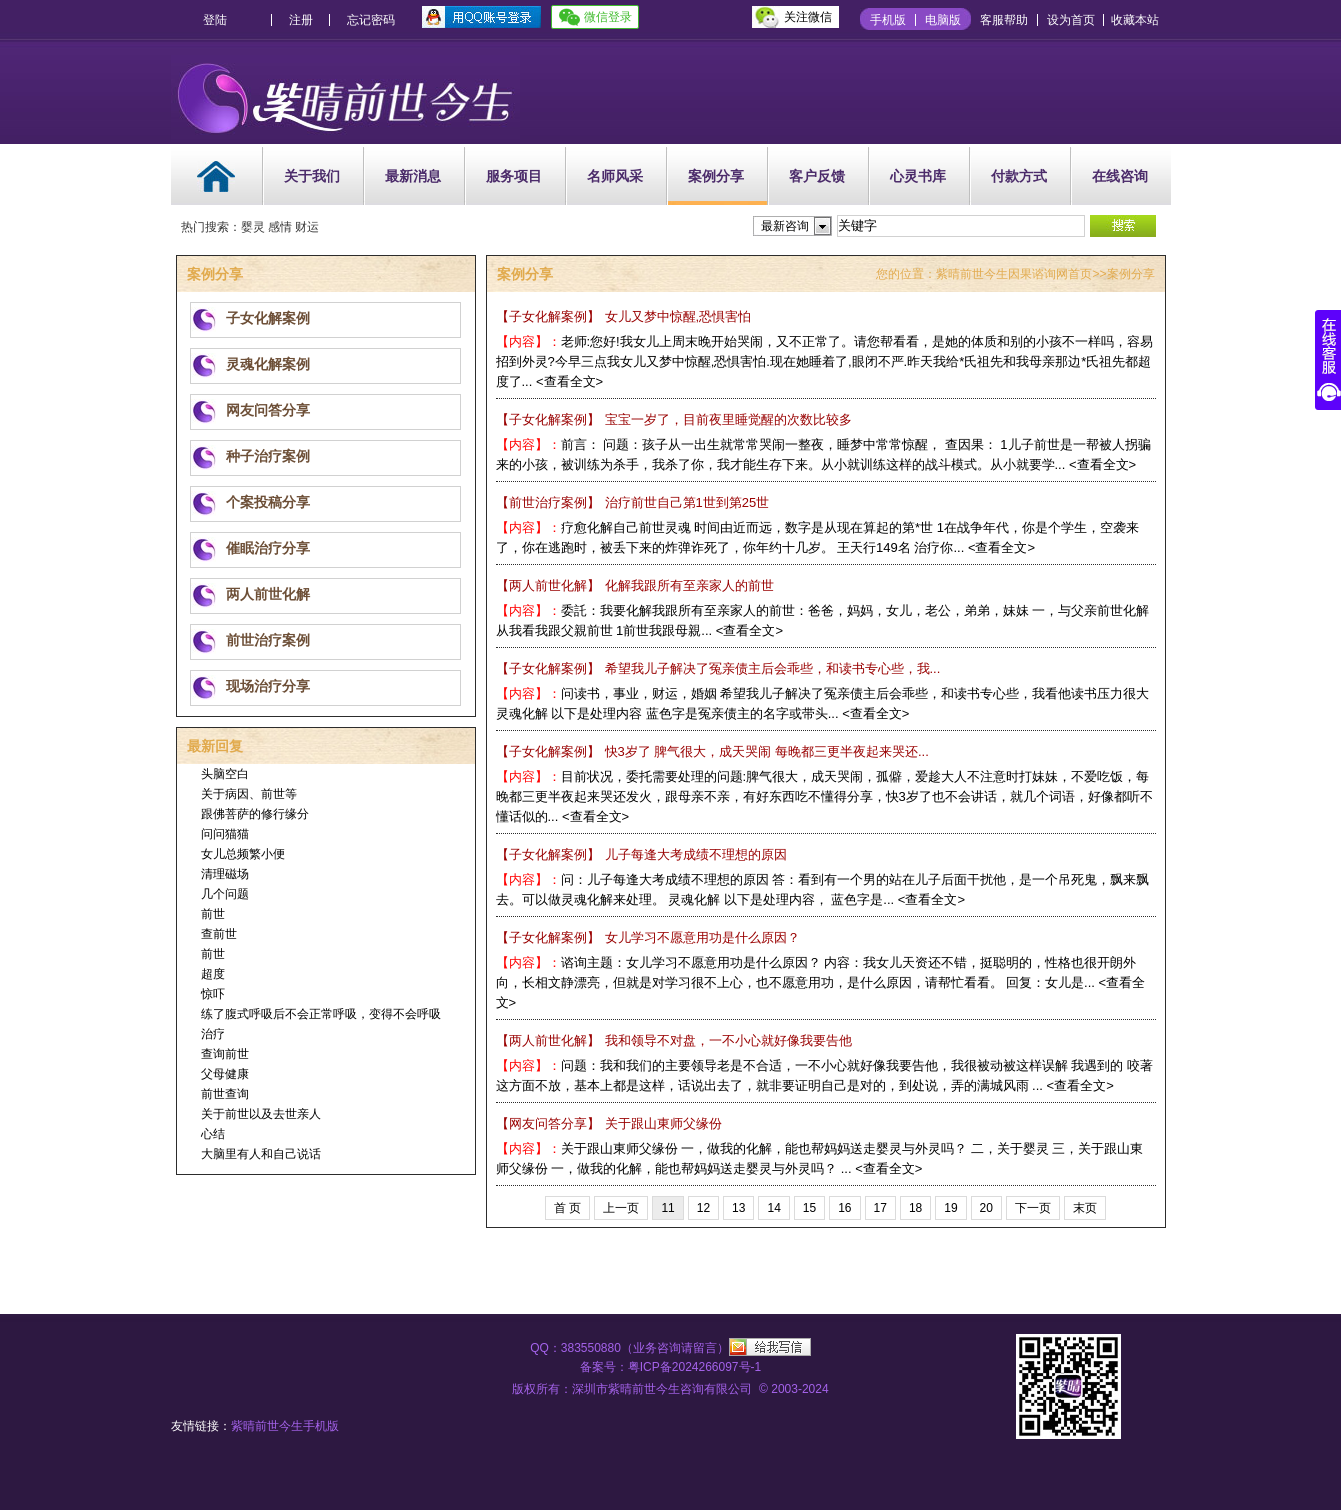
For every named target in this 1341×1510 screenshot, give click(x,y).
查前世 (219, 934)
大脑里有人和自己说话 (261, 1154)
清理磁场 (225, 874)
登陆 (215, 20)
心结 (213, 1134)
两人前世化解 (268, 594)
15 (809, 1208)
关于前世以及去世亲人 (261, 1114)
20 (986, 1208)
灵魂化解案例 (268, 364)
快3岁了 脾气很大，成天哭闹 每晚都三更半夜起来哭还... (712, 751)
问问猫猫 (225, 834)
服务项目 (514, 176)
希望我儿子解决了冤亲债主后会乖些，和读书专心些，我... (718, 668)
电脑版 (943, 20)
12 (703, 1208)
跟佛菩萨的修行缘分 (255, 814)
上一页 (621, 1208)
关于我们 (312, 176)
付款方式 (1019, 176)
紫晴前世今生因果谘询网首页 (1014, 274)
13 (738, 1208)
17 (880, 1208)
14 (773, 1208)
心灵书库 (918, 176)
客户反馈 (817, 176)
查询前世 (225, 1054)
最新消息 (413, 176)
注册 (301, 20)
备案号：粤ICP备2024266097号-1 (670, 1367)
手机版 (888, 20)
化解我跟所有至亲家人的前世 (635, 585)
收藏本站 (1135, 20)
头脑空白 (225, 774)
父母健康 (225, 1074)
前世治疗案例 (268, 640)
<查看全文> (569, 381)
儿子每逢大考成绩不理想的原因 (641, 854)
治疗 (213, 1034)
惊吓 (213, 994)
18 (915, 1208)
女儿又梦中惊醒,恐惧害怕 (624, 316)
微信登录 (608, 17)
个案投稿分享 (268, 502)
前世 (213, 914)
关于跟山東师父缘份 (609, 1123)
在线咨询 (1120, 176)
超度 (213, 974)
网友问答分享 (268, 410)
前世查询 (225, 1094)
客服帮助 (1004, 20)
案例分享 (716, 176)
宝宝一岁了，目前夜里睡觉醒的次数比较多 (674, 419)
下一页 (1033, 1208)
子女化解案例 (268, 318)
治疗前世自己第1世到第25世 (633, 502)
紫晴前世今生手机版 (285, 1426)
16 (844, 1208)
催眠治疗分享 (268, 548)
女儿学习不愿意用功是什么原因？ (648, 937)
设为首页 (1071, 20)
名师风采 (615, 176)
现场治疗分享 (268, 686)
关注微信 (808, 17)
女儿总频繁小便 (243, 854)
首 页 (567, 1208)
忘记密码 (371, 20)
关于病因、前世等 (249, 794)
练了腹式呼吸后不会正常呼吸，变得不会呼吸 (321, 1014)
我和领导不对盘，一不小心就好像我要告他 (674, 1040)
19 (950, 1208)
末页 (1085, 1208)
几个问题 (225, 894)
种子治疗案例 (268, 456)
